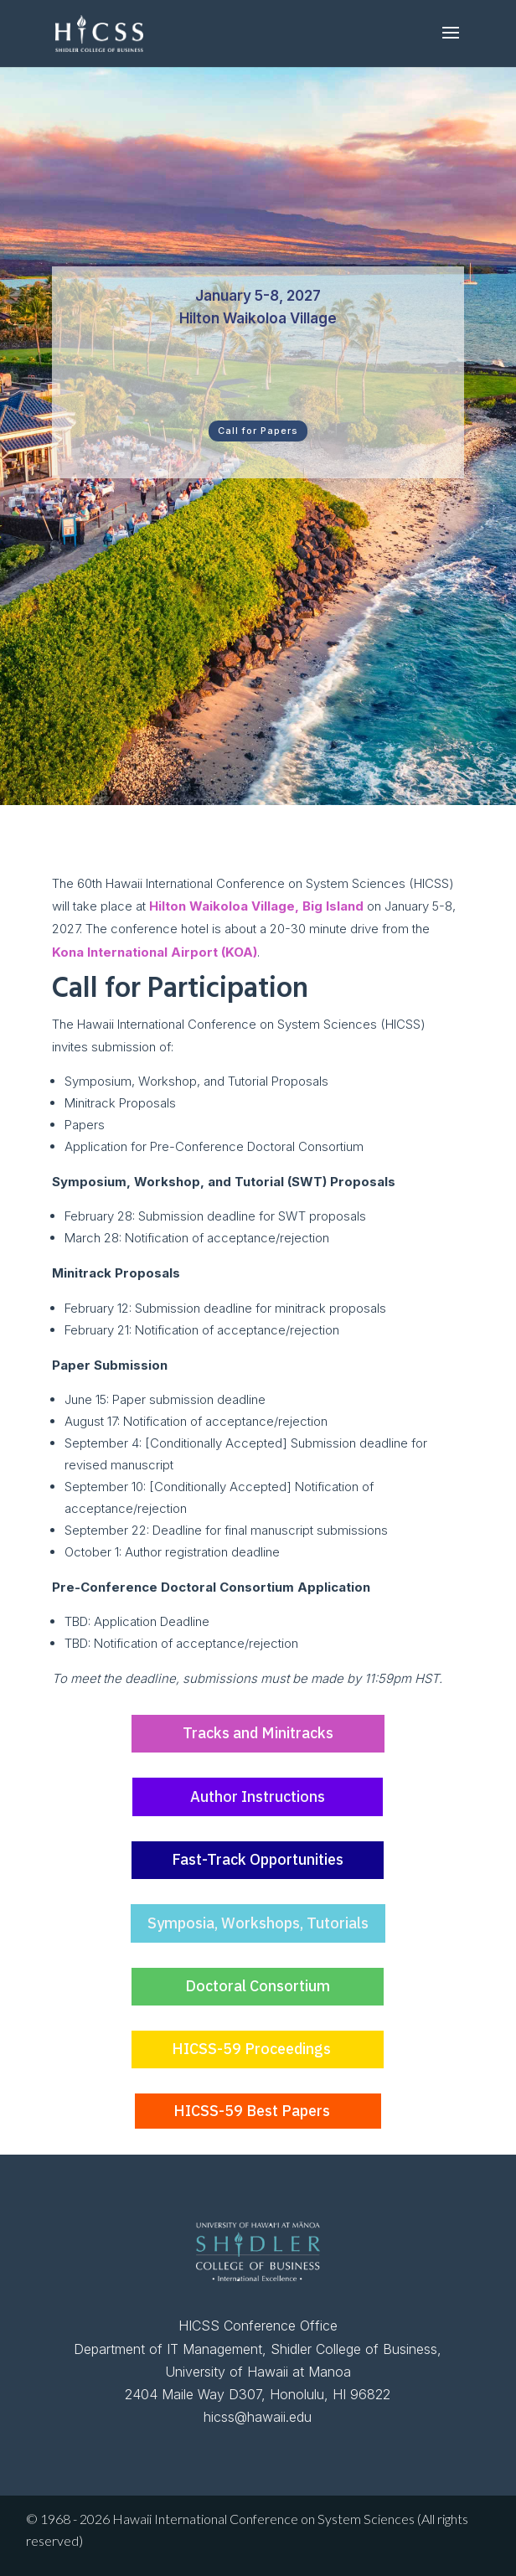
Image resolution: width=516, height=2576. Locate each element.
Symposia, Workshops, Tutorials (258, 1923)
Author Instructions (257, 1796)
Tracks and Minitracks (258, 1732)
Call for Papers (258, 430)
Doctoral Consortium (257, 1985)
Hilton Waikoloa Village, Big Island (256, 906)
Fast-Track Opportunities (257, 1859)
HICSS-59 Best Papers (251, 2110)
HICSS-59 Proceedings (251, 2048)
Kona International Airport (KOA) (154, 952)
